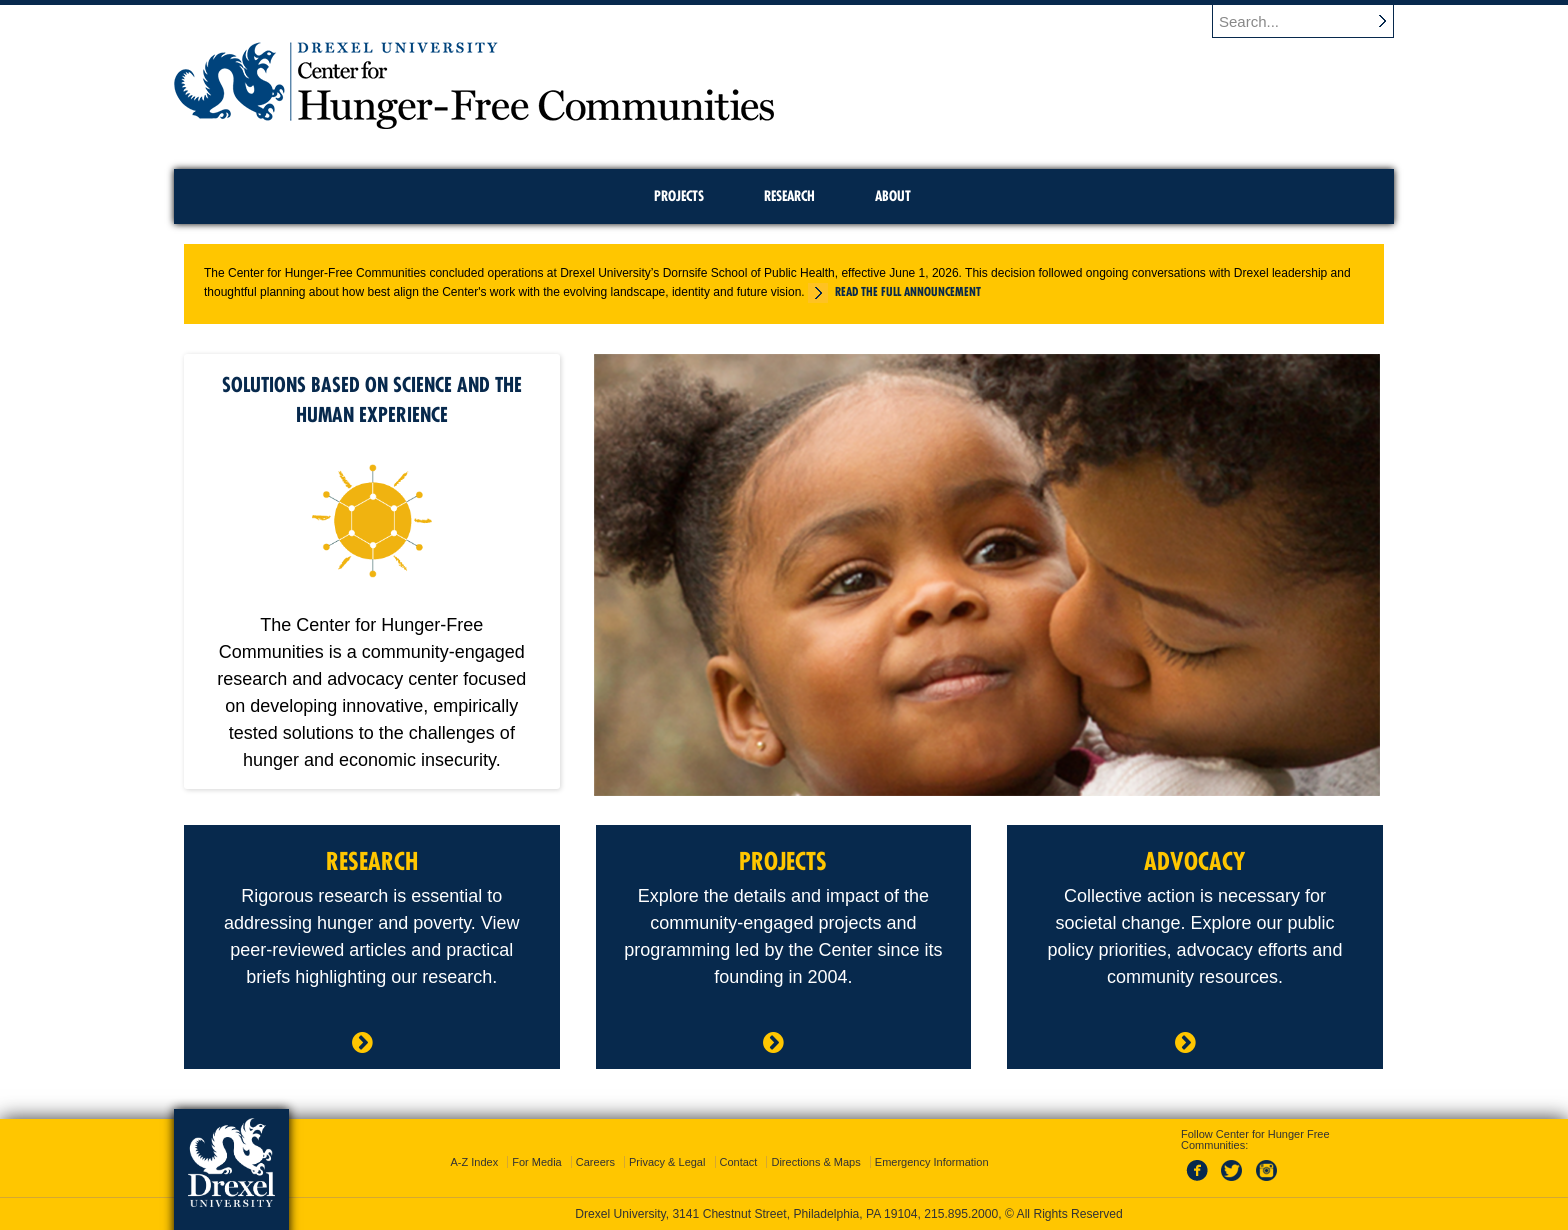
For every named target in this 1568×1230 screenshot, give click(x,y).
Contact (739, 1162)
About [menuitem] (893, 196)
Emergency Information (932, 1162)
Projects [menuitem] (679, 196)
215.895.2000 (961, 1214)
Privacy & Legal (667, 1162)
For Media (537, 1162)
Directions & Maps (815, 1162)
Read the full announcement (908, 291)
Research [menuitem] (789, 196)
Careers (595, 1162)
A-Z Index (474, 1162)
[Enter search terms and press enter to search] (1303, 21)
